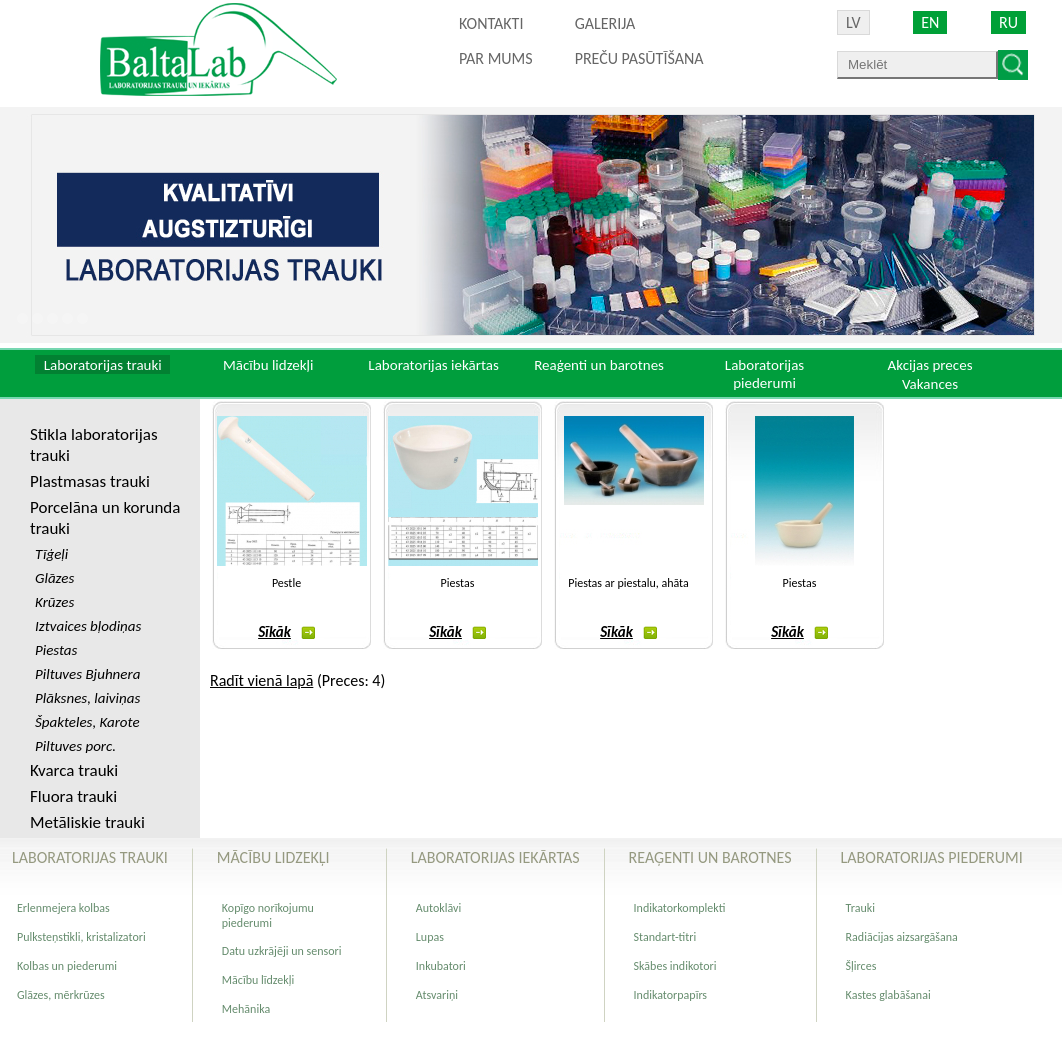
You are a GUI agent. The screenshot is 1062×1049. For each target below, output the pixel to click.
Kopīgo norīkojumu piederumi (268, 915)
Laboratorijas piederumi (764, 374)
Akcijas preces (929, 365)
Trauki (860, 908)
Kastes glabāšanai (888, 995)
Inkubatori (441, 966)
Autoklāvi (438, 908)
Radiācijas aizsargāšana (902, 937)
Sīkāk (286, 632)
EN (930, 22)
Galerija (605, 23)
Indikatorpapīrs (670, 995)
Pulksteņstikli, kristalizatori (81, 937)
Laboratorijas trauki (103, 365)
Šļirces (861, 966)
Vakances (930, 384)
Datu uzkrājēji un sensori (282, 951)
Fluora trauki (73, 796)
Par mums (496, 58)
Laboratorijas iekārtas (433, 365)
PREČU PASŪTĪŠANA (639, 58)
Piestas (458, 583)
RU (1008, 22)
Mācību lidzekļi (268, 365)
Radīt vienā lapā (261, 680)
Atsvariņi (437, 995)
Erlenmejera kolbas (63, 908)
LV (853, 22)
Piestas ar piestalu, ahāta (628, 583)
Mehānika (246, 1009)
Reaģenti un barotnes (599, 365)
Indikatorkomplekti (680, 908)
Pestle (286, 583)
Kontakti (491, 23)
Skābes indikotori (675, 966)
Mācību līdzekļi (258, 980)
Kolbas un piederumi (67, 966)
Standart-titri (665, 937)
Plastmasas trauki (90, 481)
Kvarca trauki (74, 770)
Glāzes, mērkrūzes (61, 995)
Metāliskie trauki (87, 822)
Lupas (430, 937)
